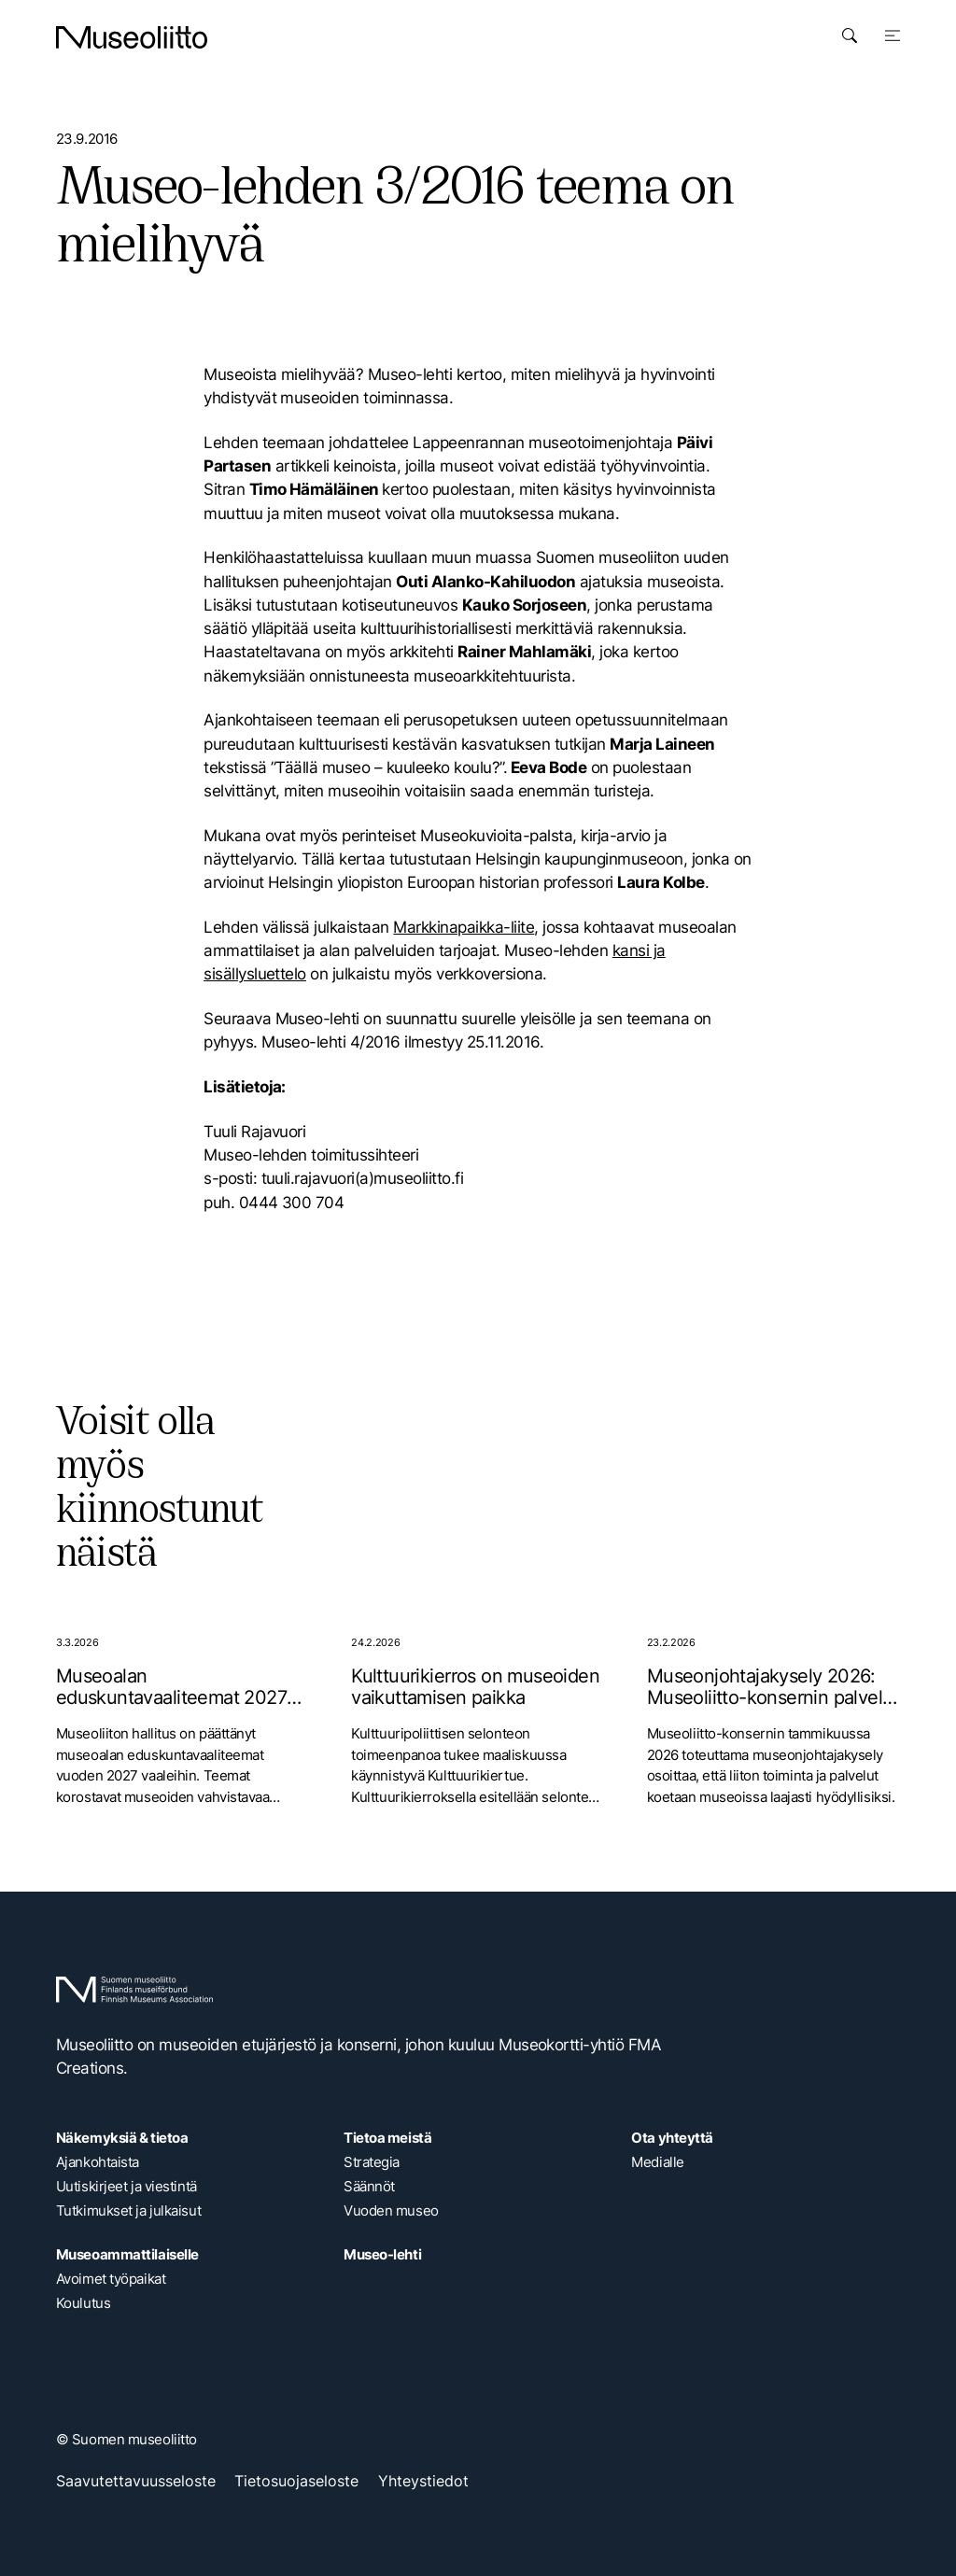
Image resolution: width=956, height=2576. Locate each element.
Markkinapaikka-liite (463, 927)
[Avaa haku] (849, 35)
